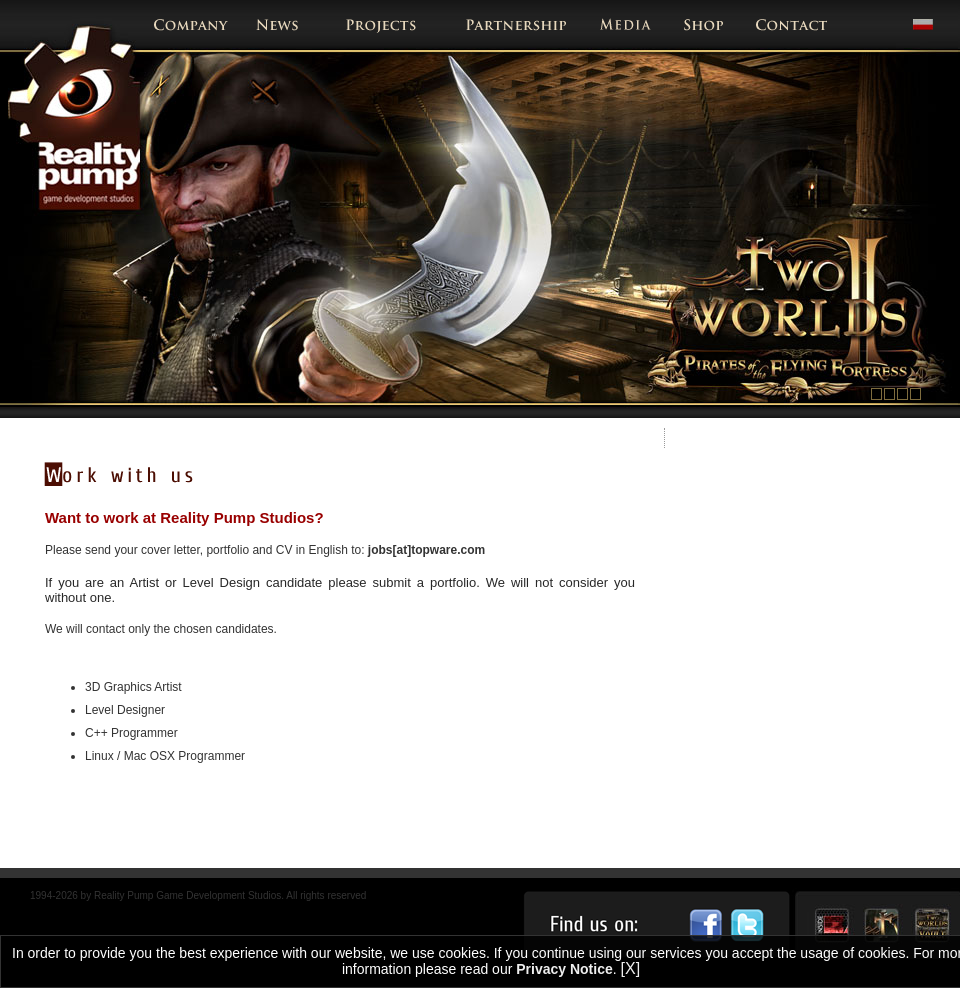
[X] (631, 968)
